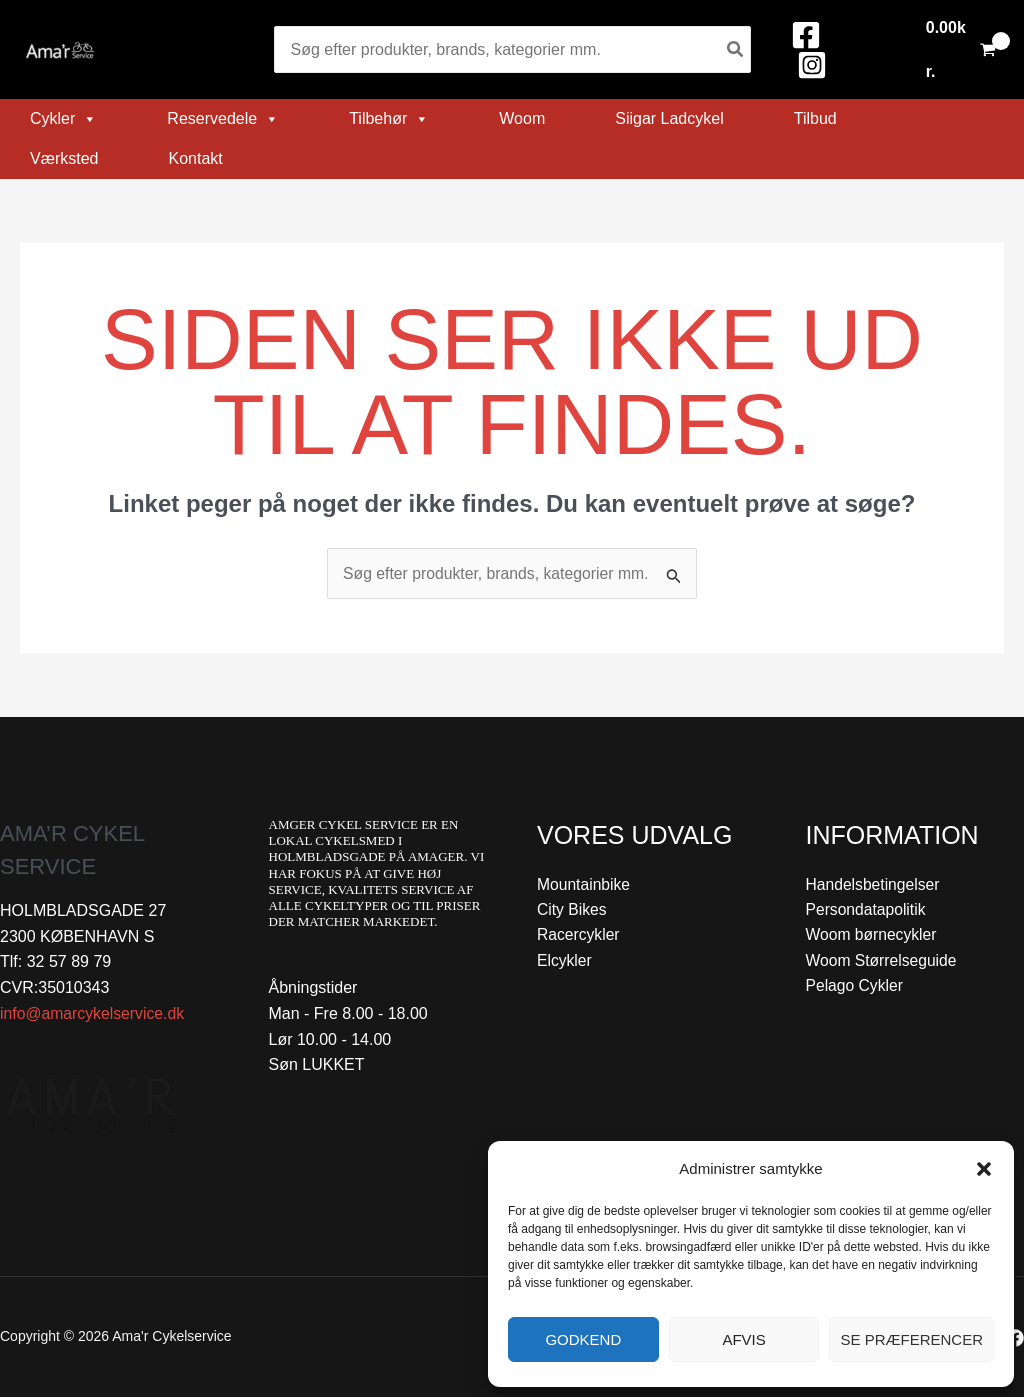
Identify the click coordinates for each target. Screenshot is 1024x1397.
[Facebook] (806, 35)
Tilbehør (389, 119)
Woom (522, 118)
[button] (984, 1169)
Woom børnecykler (873, 935)
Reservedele (223, 119)
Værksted (64, 158)
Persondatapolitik (867, 910)
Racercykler (579, 935)
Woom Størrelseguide (883, 961)
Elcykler (565, 961)
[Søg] (736, 49)
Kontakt (195, 158)
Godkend (583, 1339)
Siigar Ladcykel (669, 118)
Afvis (743, 1339)
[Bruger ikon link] (888, 50)
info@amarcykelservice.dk (93, 1013)
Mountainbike (584, 884)
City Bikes (572, 910)
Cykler (63, 119)
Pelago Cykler (856, 987)
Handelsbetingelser (874, 884)
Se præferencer (911, 1339)
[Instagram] (812, 65)
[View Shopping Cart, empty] (960, 49)
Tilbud (815, 118)
